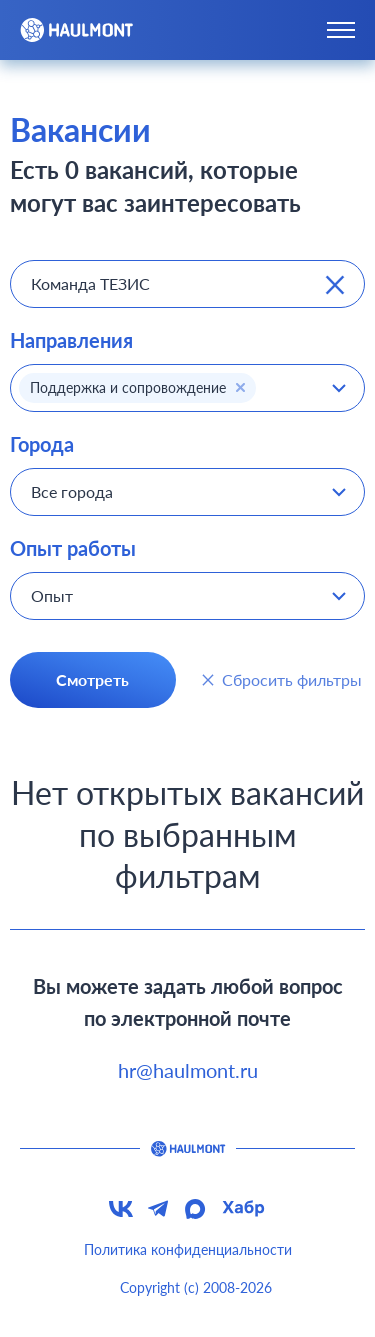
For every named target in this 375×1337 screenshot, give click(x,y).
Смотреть (92, 679)
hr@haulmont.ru (188, 1070)
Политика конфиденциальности (188, 1249)
